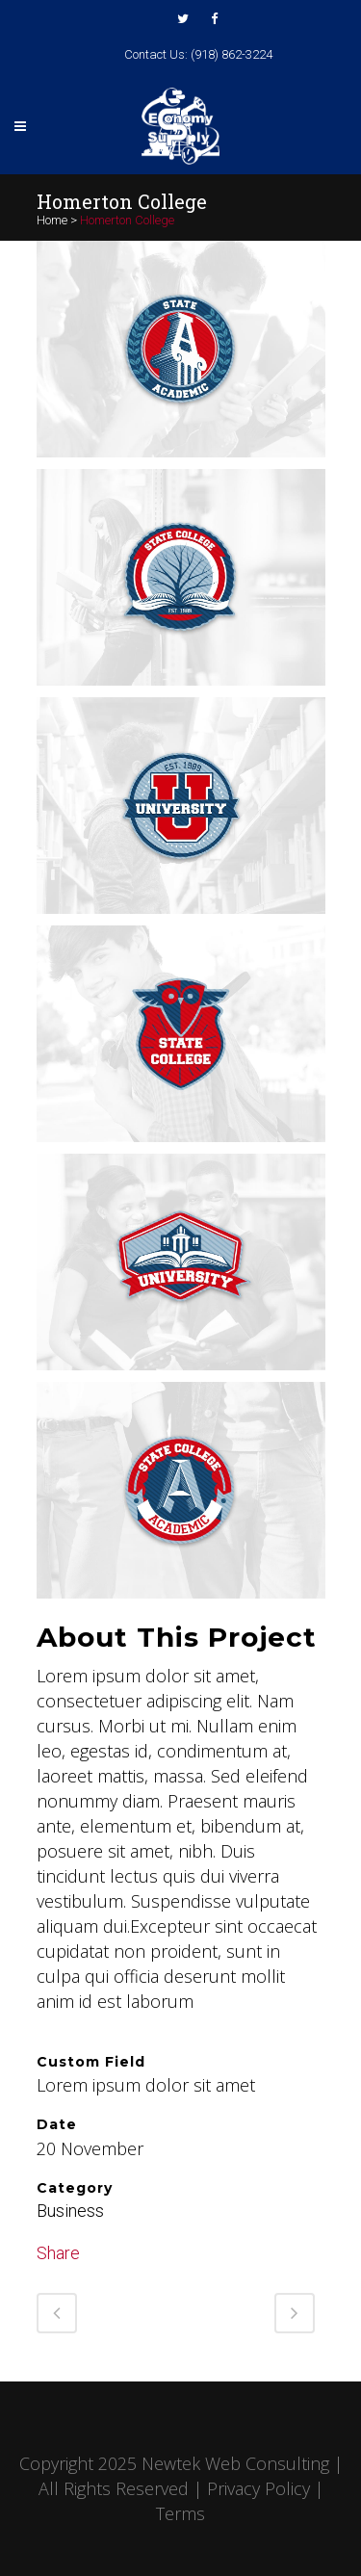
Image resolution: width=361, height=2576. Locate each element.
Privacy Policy (258, 2488)
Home (52, 220)
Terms (180, 2513)
